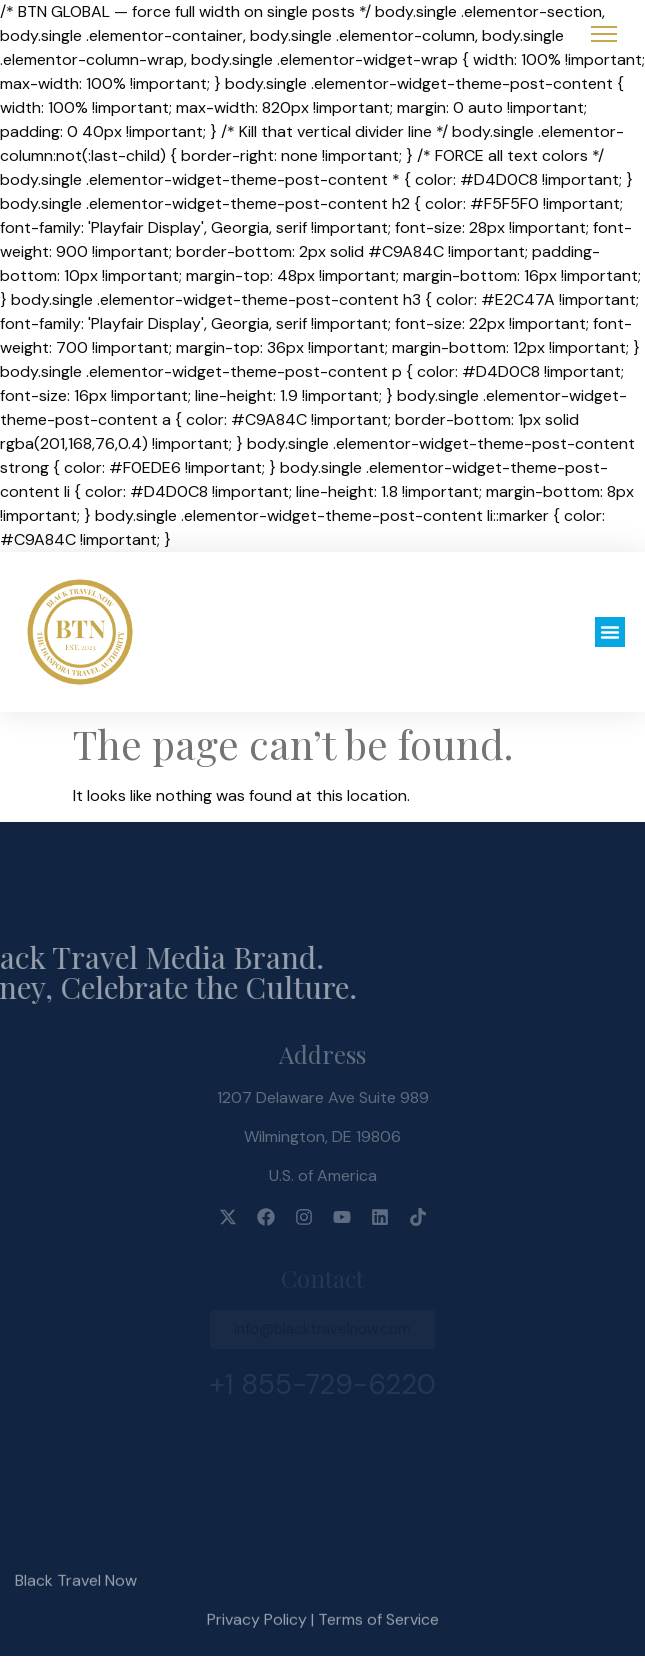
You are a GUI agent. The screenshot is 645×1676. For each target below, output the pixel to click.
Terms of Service (378, 1637)
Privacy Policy (257, 1637)
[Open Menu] (604, 34)
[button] (610, 632)
